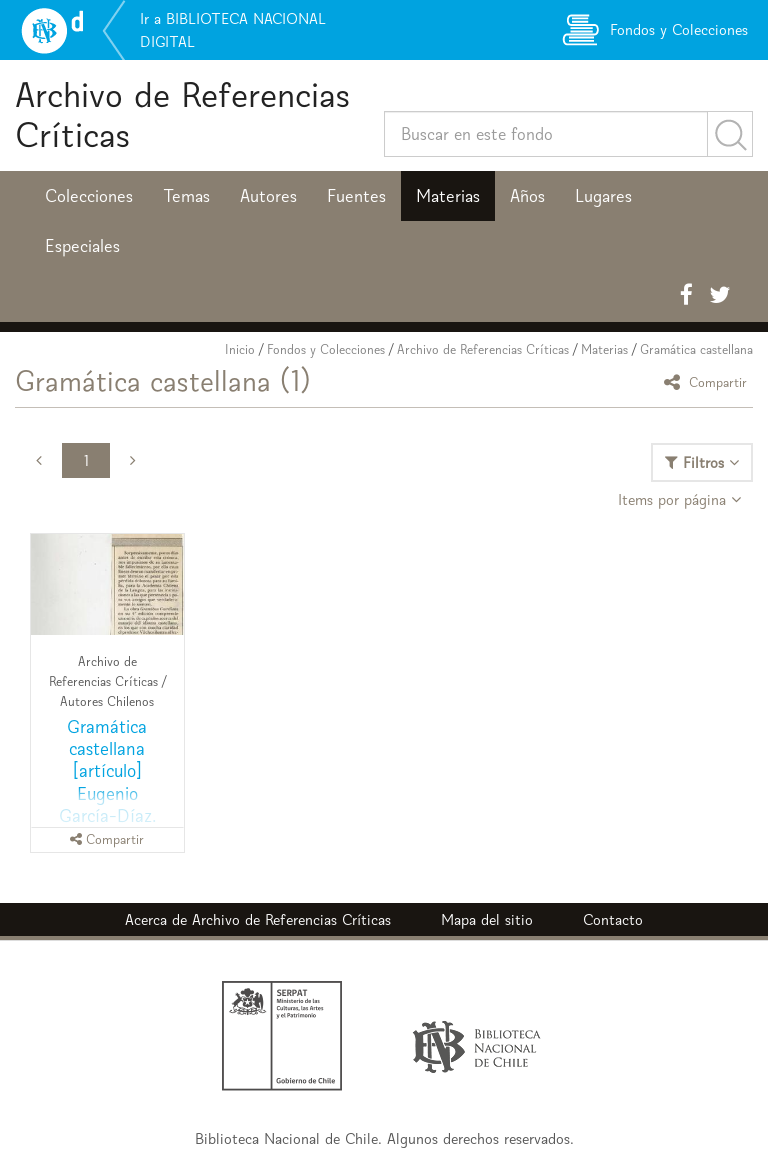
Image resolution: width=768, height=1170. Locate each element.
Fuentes (356, 196)
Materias (448, 196)
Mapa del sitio (487, 919)
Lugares (603, 196)
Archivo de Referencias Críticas (182, 114)
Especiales (82, 246)
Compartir (708, 381)
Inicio (240, 349)
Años (527, 196)
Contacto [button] (613, 919)
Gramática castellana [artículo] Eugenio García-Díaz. (107, 770)
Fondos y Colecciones (326, 349)
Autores (268, 196)
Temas (186, 196)
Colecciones (89, 196)
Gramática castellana (696, 349)
